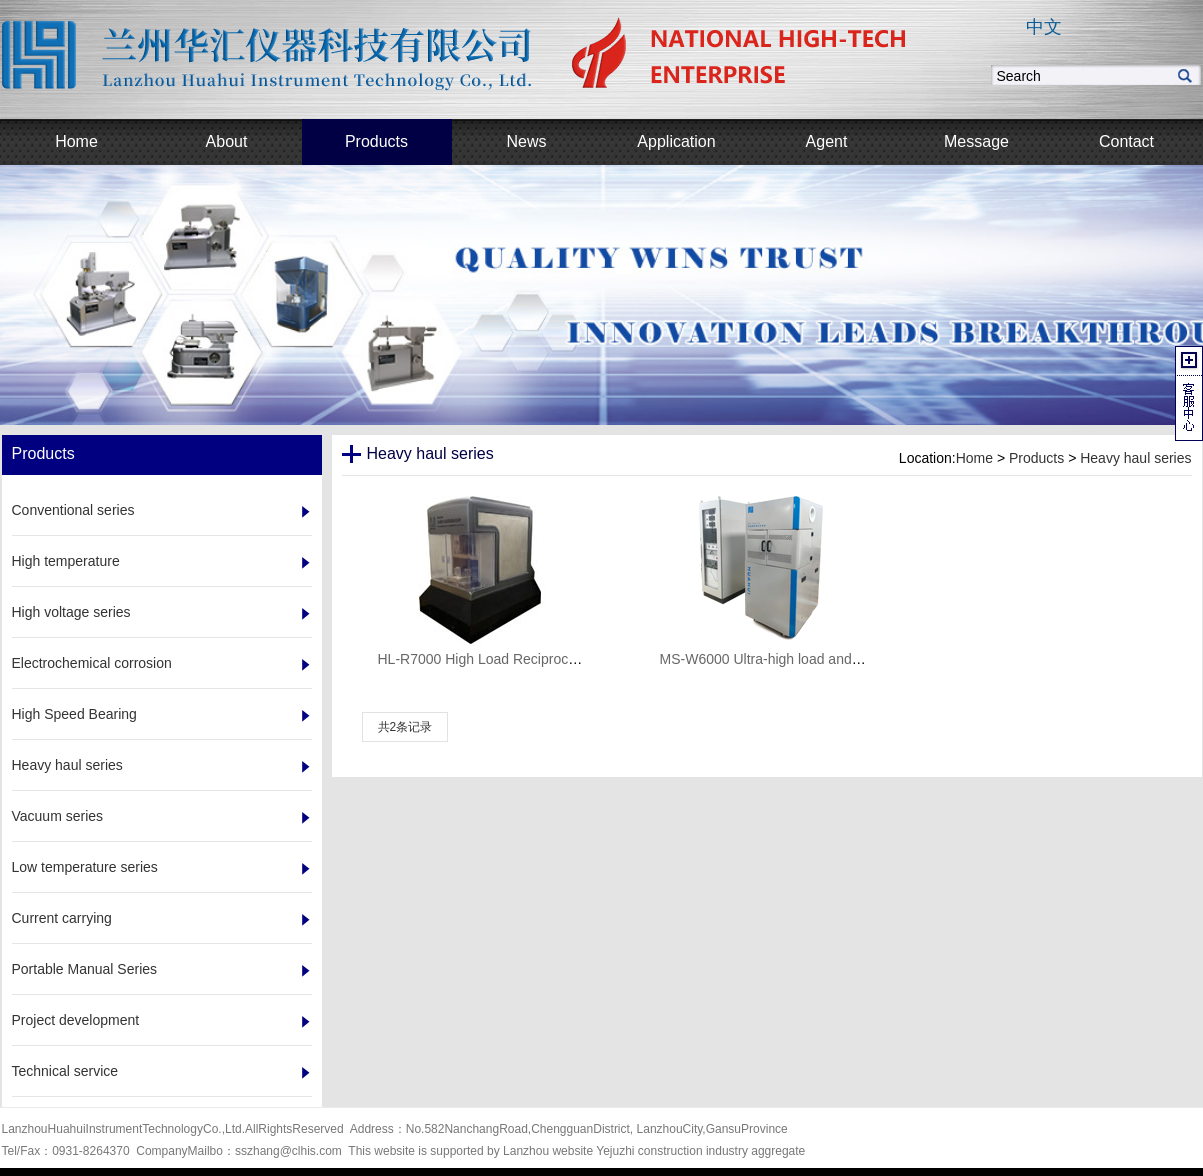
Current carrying (62, 918)
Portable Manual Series (85, 969)
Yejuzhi (615, 1151)
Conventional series (73, 510)
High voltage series (71, 612)
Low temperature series (85, 867)
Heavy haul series (67, 765)
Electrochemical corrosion (92, 663)
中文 (1044, 27)
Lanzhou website (548, 1151)
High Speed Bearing (74, 714)
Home (974, 458)
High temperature (66, 561)
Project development (76, 1020)
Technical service (65, 1071)
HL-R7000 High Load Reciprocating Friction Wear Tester (553, 659)
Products (1036, 458)
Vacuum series (58, 816)
